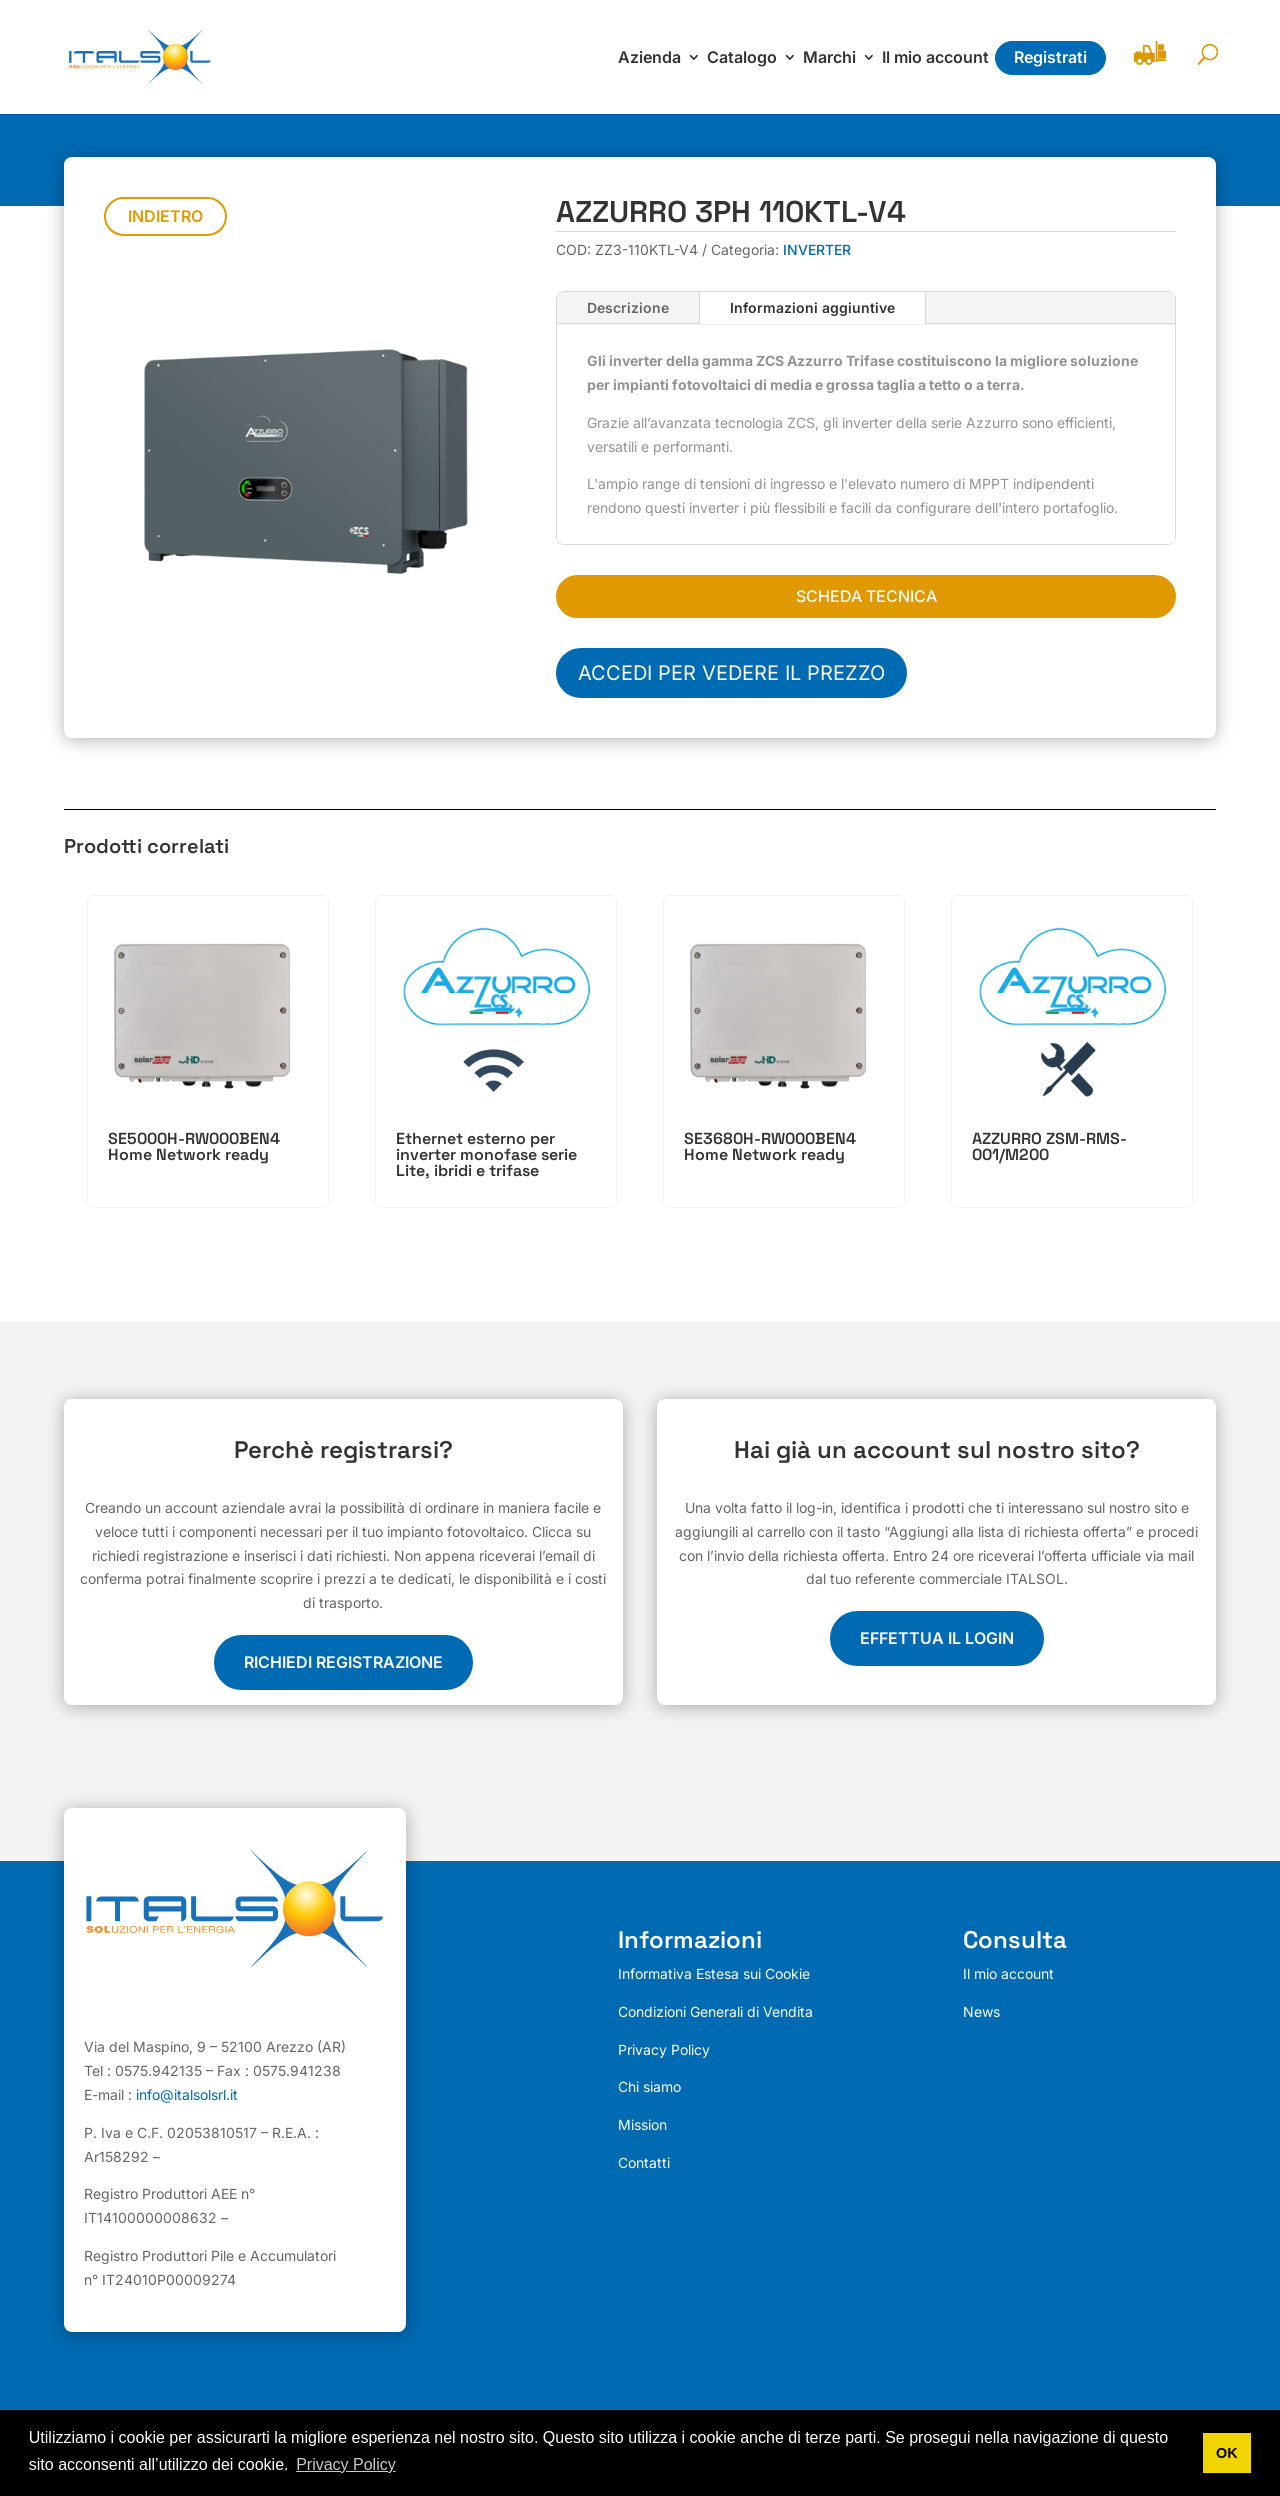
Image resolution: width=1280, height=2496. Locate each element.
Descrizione (628, 307)
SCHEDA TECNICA (866, 596)
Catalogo (742, 58)
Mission (642, 2124)
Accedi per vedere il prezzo (731, 673)
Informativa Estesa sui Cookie (714, 1973)
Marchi (829, 58)
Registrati (1050, 57)
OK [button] (1227, 2453)
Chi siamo (649, 2086)
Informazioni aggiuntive (812, 307)
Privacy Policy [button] (346, 2464)
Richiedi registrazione (343, 1662)
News (981, 2011)
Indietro (165, 216)
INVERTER (817, 249)
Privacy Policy (664, 2049)
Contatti (644, 2162)
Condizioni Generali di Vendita (715, 2011)
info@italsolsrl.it (187, 2094)
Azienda (649, 58)
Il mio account (935, 58)
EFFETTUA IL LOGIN (937, 1638)
